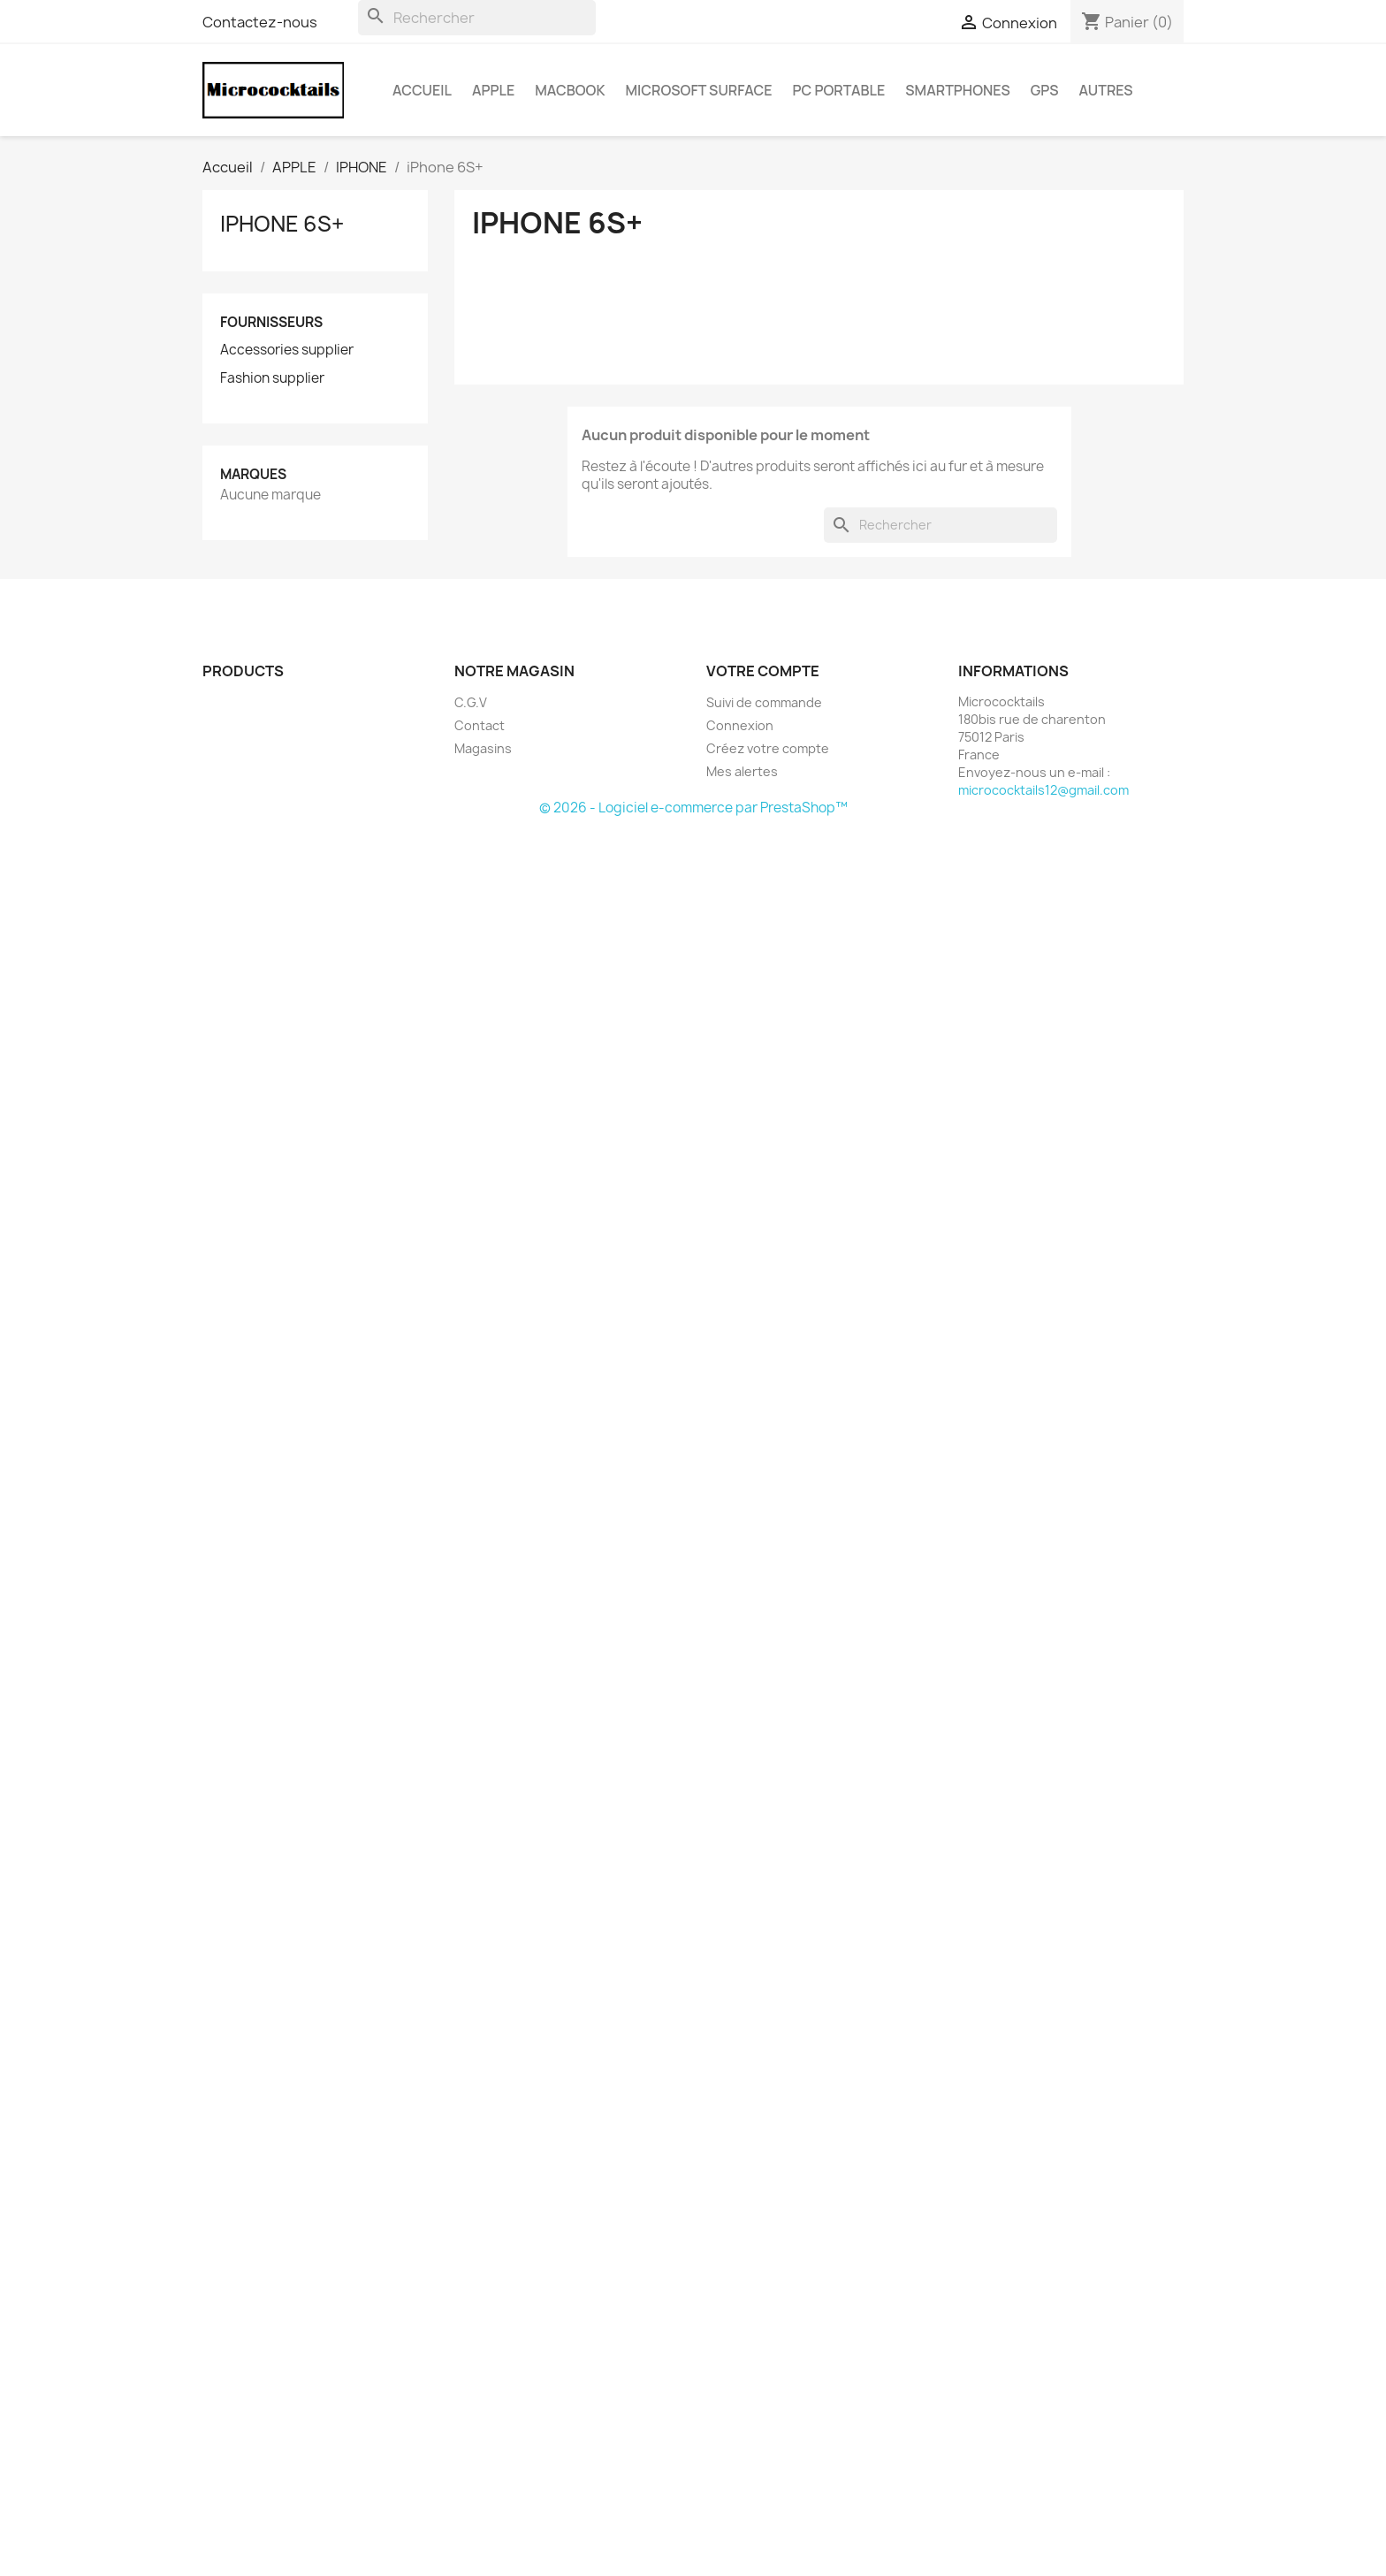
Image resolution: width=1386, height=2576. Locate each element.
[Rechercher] (477, 17)
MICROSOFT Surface (699, 90)
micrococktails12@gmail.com (1043, 789)
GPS (1045, 90)
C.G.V (470, 702)
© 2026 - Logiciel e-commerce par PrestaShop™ (693, 807)
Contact (479, 725)
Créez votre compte (767, 748)
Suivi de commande (764, 702)
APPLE (493, 90)
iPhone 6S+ (282, 224)
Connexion (739, 725)
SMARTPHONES (957, 90)
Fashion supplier (272, 378)
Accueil (422, 90)
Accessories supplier (287, 350)
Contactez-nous (259, 22)
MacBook (570, 90)
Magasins (483, 748)
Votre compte (762, 671)
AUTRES (1106, 90)
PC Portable (839, 90)
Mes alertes (742, 771)
